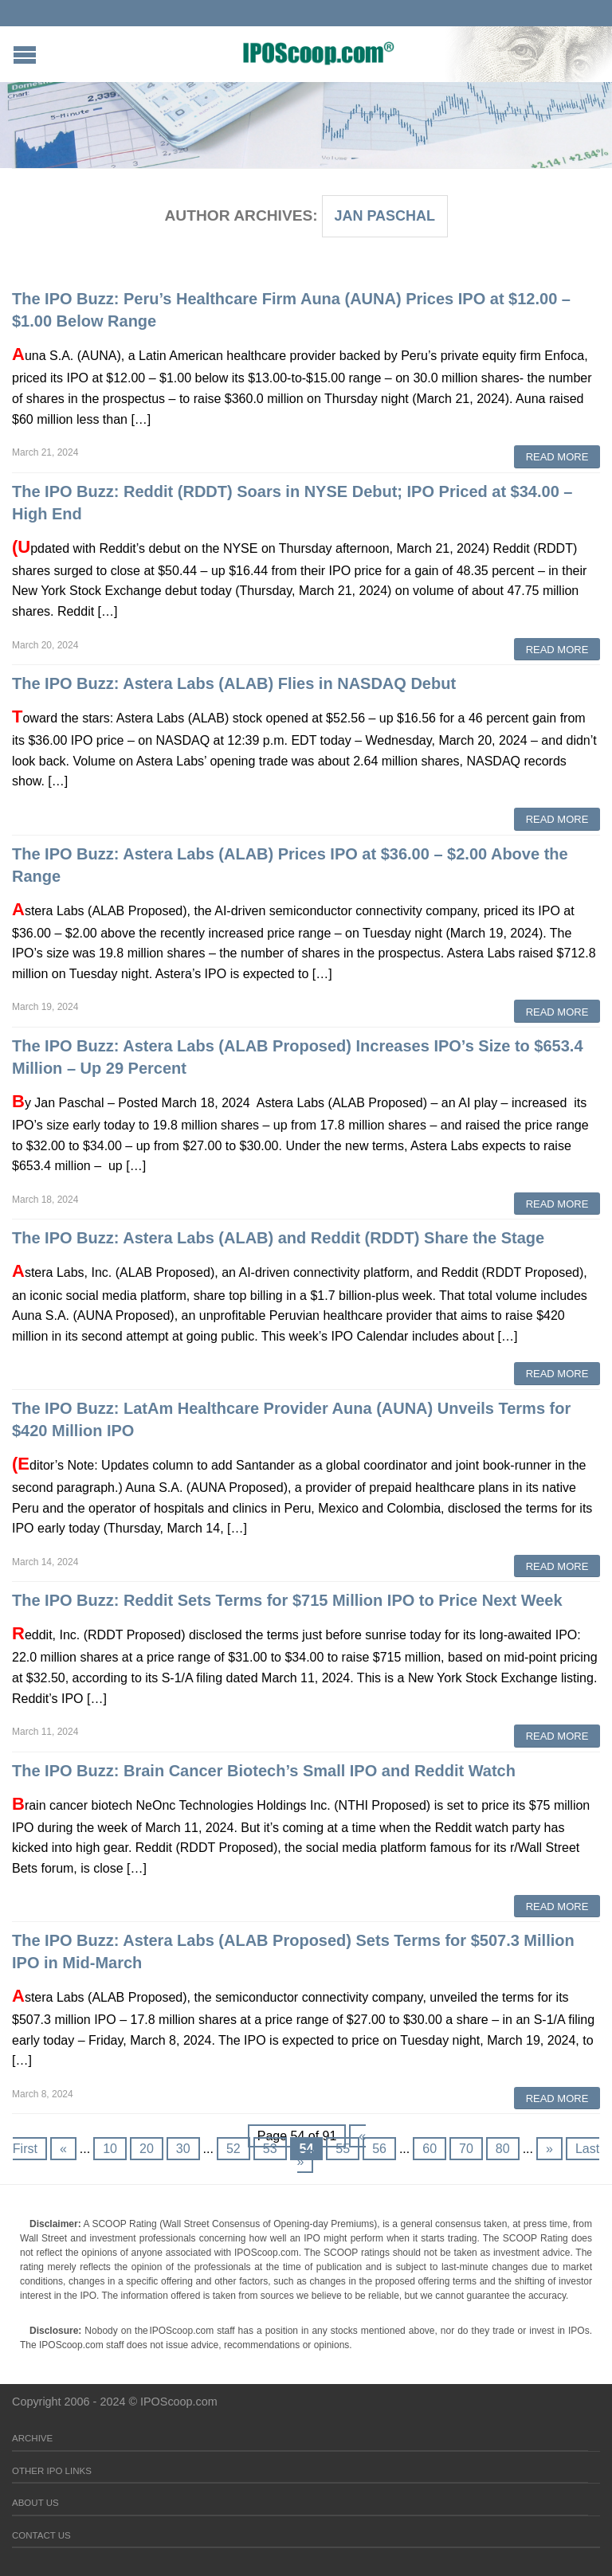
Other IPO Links (52, 2471)
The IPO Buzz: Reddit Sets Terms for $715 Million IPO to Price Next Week (287, 1600)
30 (183, 2148)
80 (503, 2148)
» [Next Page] (549, 2148)
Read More (557, 457)
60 (429, 2148)
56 (379, 2148)
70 (466, 2148)
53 (270, 2148)
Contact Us (41, 2535)
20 (146, 2148)
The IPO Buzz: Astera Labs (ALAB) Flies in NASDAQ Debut (234, 683)
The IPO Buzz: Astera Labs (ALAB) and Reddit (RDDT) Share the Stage (278, 1238)
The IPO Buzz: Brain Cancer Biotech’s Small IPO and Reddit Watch (264, 1770)
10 (110, 2148)
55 (342, 2148)
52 (233, 2148)
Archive (32, 2438)
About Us (35, 2502)
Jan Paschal (384, 216)
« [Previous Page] (63, 2148)
